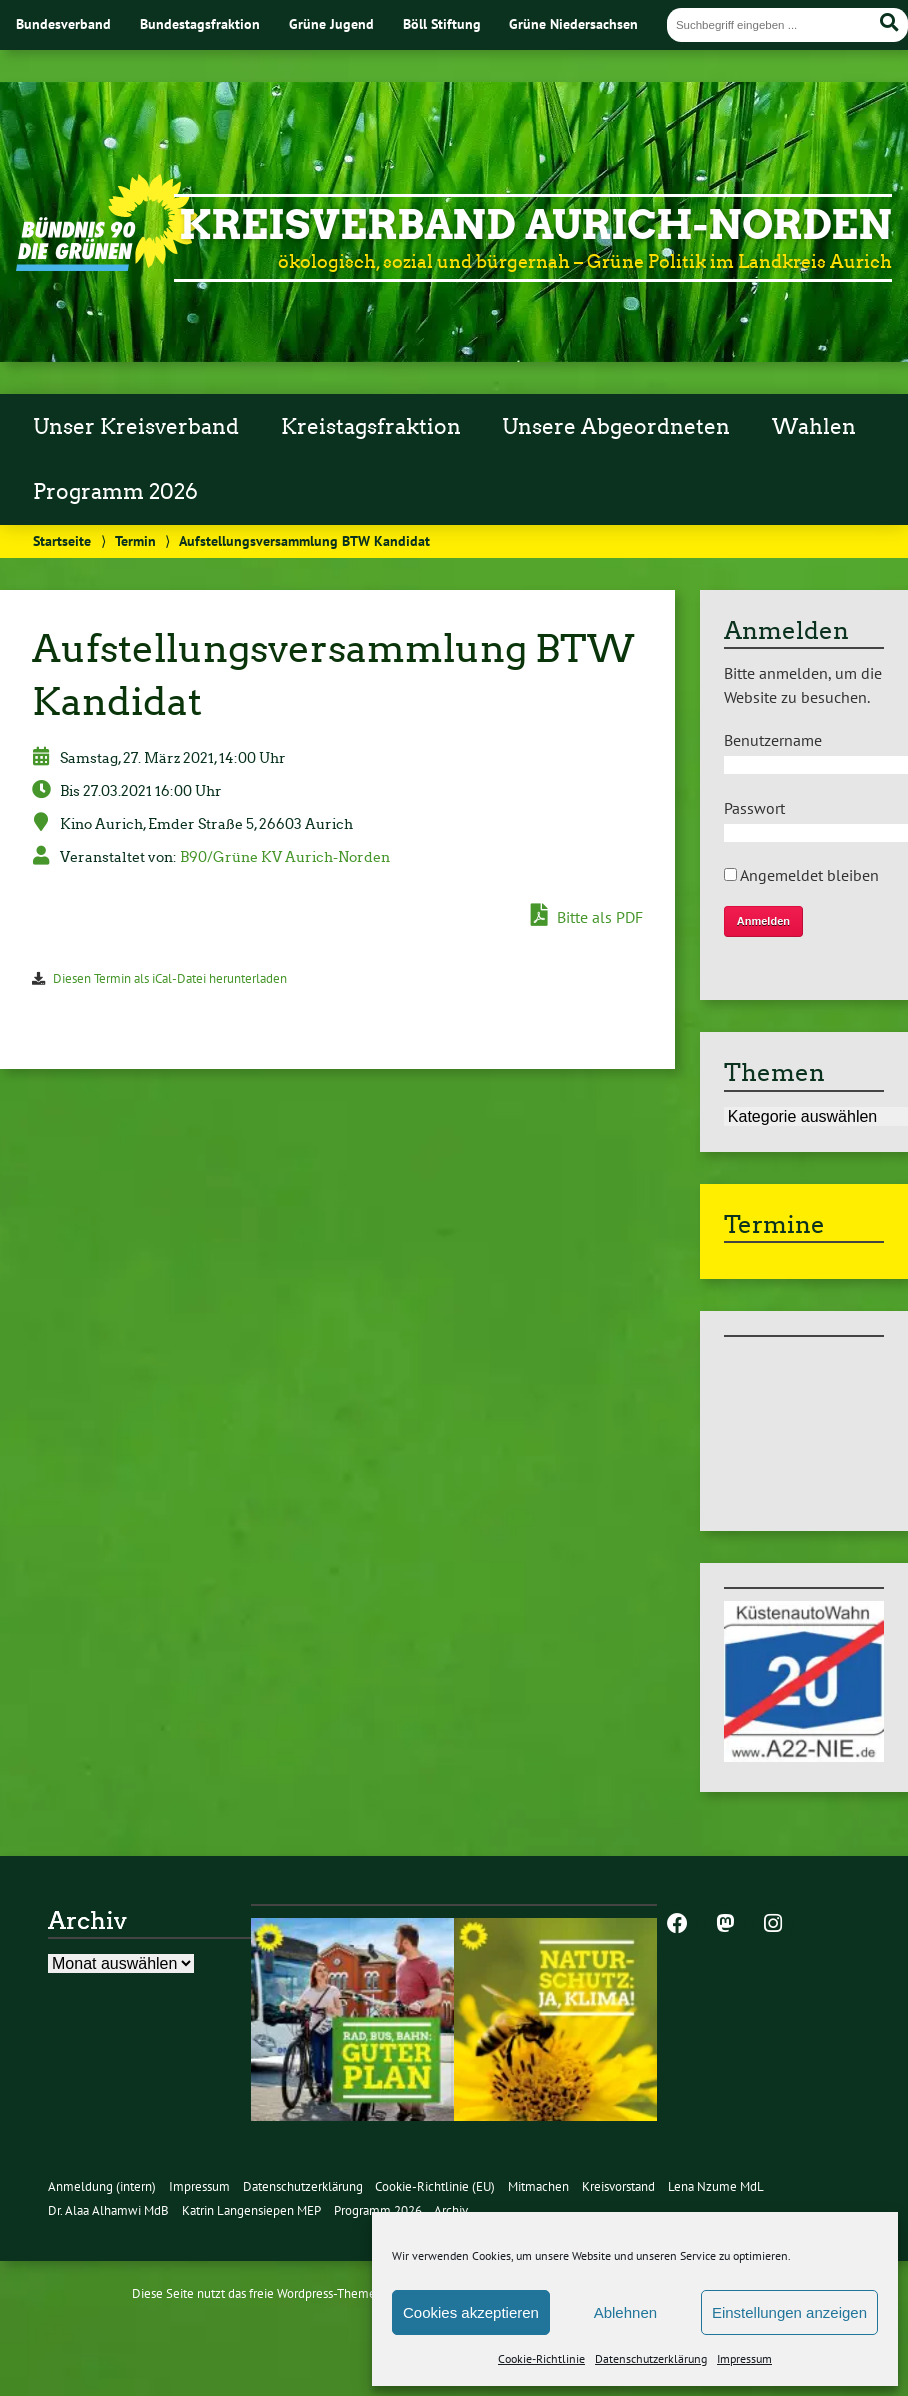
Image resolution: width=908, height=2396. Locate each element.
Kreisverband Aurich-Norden (535, 225)
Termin (135, 540)
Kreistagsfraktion (371, 427)
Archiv (451, 2210)
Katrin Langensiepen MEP (251, 2210)
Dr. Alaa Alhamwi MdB (108, 2210)
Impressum (744, 2358)
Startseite (62, 540)
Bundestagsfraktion (200, 23)
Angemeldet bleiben (801, 875)
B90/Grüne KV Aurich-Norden (285, 857)
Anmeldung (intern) (102, 2186)
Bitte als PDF (587, 916)
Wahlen (814, 427)
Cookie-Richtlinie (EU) (435, 2186)
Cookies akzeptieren (471, 2312)
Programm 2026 (115, 492)
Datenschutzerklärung (651, 2358)
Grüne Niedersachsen (573, 23)
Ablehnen (625, 2312)
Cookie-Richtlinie (541, 2358)
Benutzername (773, 740)
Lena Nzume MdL (716, 2186)
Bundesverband (63, 23)
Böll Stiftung (442, 23)
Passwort (754, 808)
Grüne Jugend (331, 23)
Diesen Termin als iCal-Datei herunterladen (170, 978)
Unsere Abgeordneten (616, 427)
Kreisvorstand (618, 2186)
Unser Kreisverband (136, 427)
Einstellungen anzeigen (789, 2312)
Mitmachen (538, 2186)
